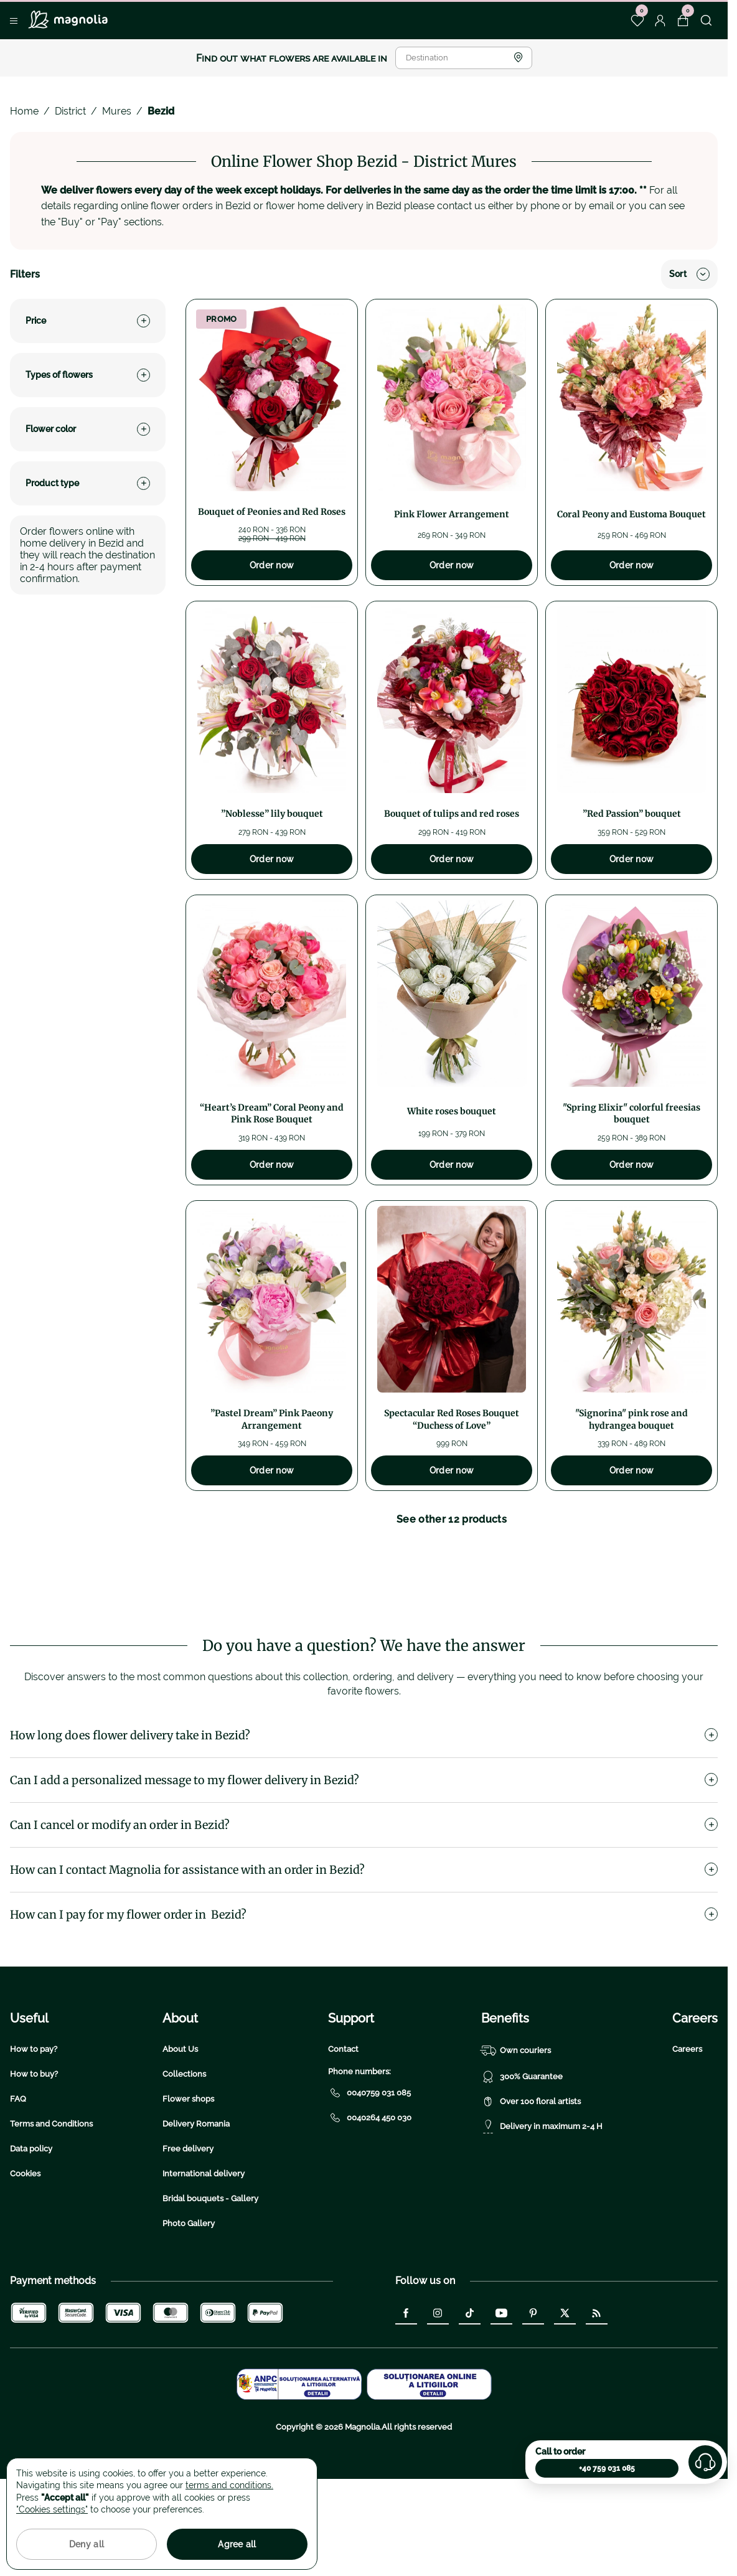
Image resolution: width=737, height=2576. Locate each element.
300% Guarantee (522, 2172)
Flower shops (188, 2194)
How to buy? (34, 2169)
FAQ (18, 2194)
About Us (180, 2145)
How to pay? (33, 2145)
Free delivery (188, 2244)
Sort (689, 274)
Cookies (25, 2269)
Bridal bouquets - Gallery (210, 2294)
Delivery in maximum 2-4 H (542, 2222)
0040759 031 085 (369, 2189)
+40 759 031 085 (607, 2468)
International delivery (203, 2269)
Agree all (237, 2544)
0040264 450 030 (369, 2214)
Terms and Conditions (51, 2219)
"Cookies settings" (52, 2509)
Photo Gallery (188, 2319)
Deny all (86, 2544)
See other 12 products (452, 1519)
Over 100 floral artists (531, 2197)
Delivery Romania (196, 2219)
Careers (687, 2145)
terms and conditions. (229, 2485)
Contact (343, 2145)
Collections (184, 2169)
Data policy (31, 2244)
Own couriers (516, 2146)
